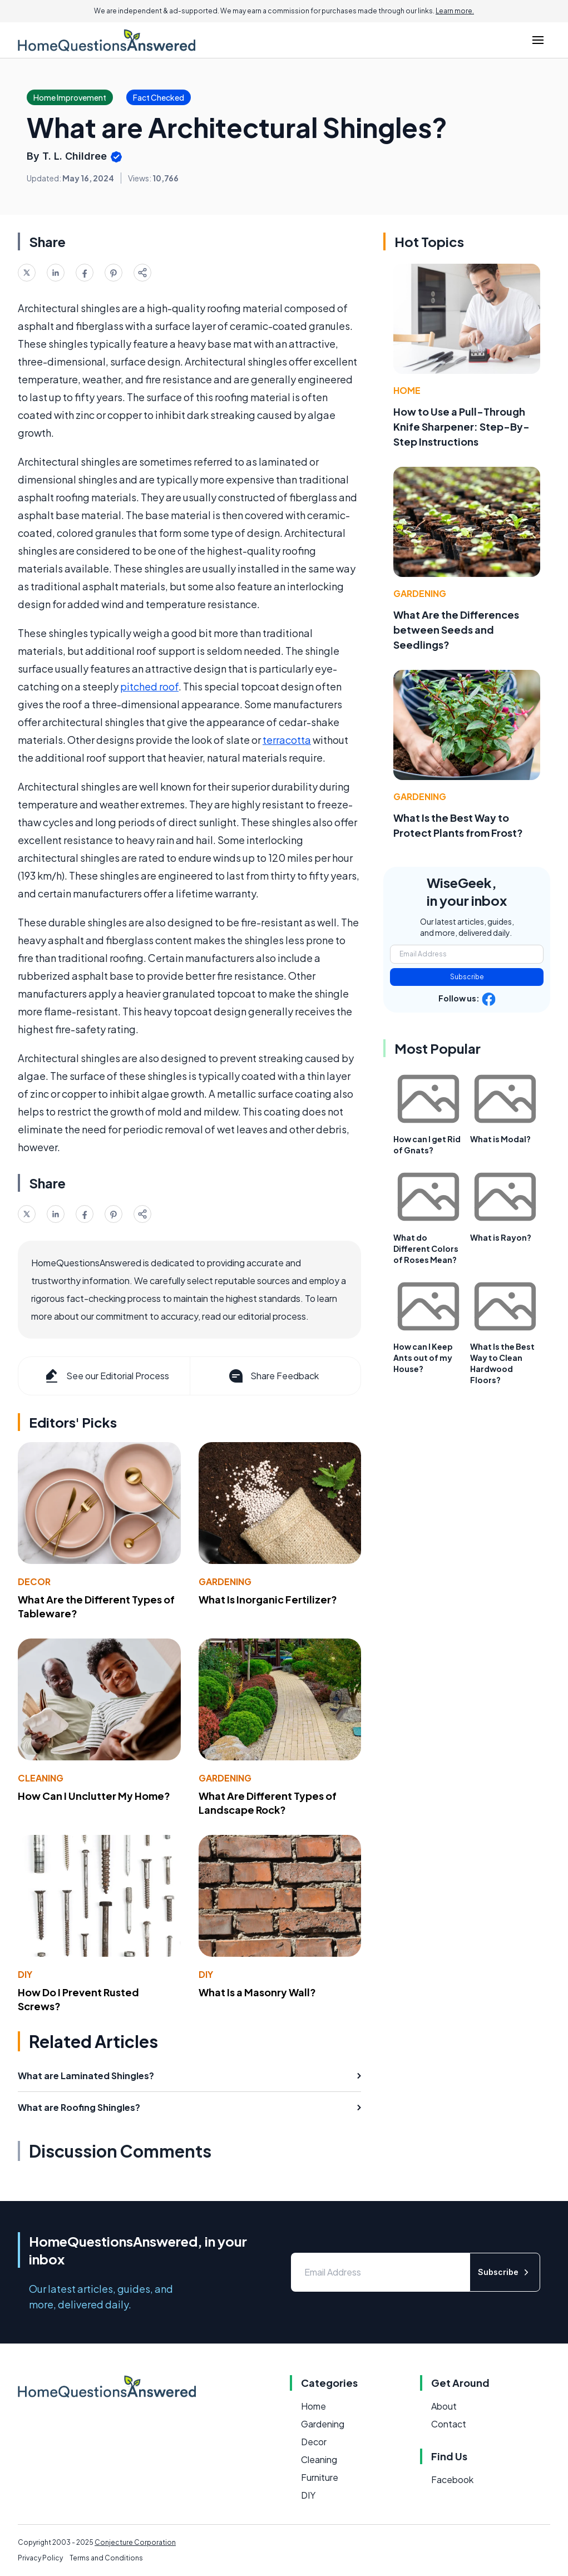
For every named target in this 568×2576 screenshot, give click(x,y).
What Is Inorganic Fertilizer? (268, 1599)
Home (407, 390)
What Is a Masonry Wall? (257, 1992)
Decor (34, 1581)
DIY (25, 1974)
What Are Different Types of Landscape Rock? (268, 1802)
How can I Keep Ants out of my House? (423, 1357)
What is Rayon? (500, 1237)
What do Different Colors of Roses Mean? (425, 1248)
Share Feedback (273, 1376)
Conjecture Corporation (135, 2542)
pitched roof (149, 686)
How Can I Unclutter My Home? (94, 1795)
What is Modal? (500, 1139)
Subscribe (467, 977)
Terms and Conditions (106, 2558)
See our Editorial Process (106, 1376)
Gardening (225, 1581)
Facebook (452, 2479)
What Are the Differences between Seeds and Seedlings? (456, 629)
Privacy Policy (40, 2558)
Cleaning (40, 1778)
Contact (448, 2424)
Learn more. (455, 11)
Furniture (319, 2477)
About (444, 2406)
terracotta (287, 739)
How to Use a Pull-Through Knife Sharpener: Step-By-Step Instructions (461, 426)
